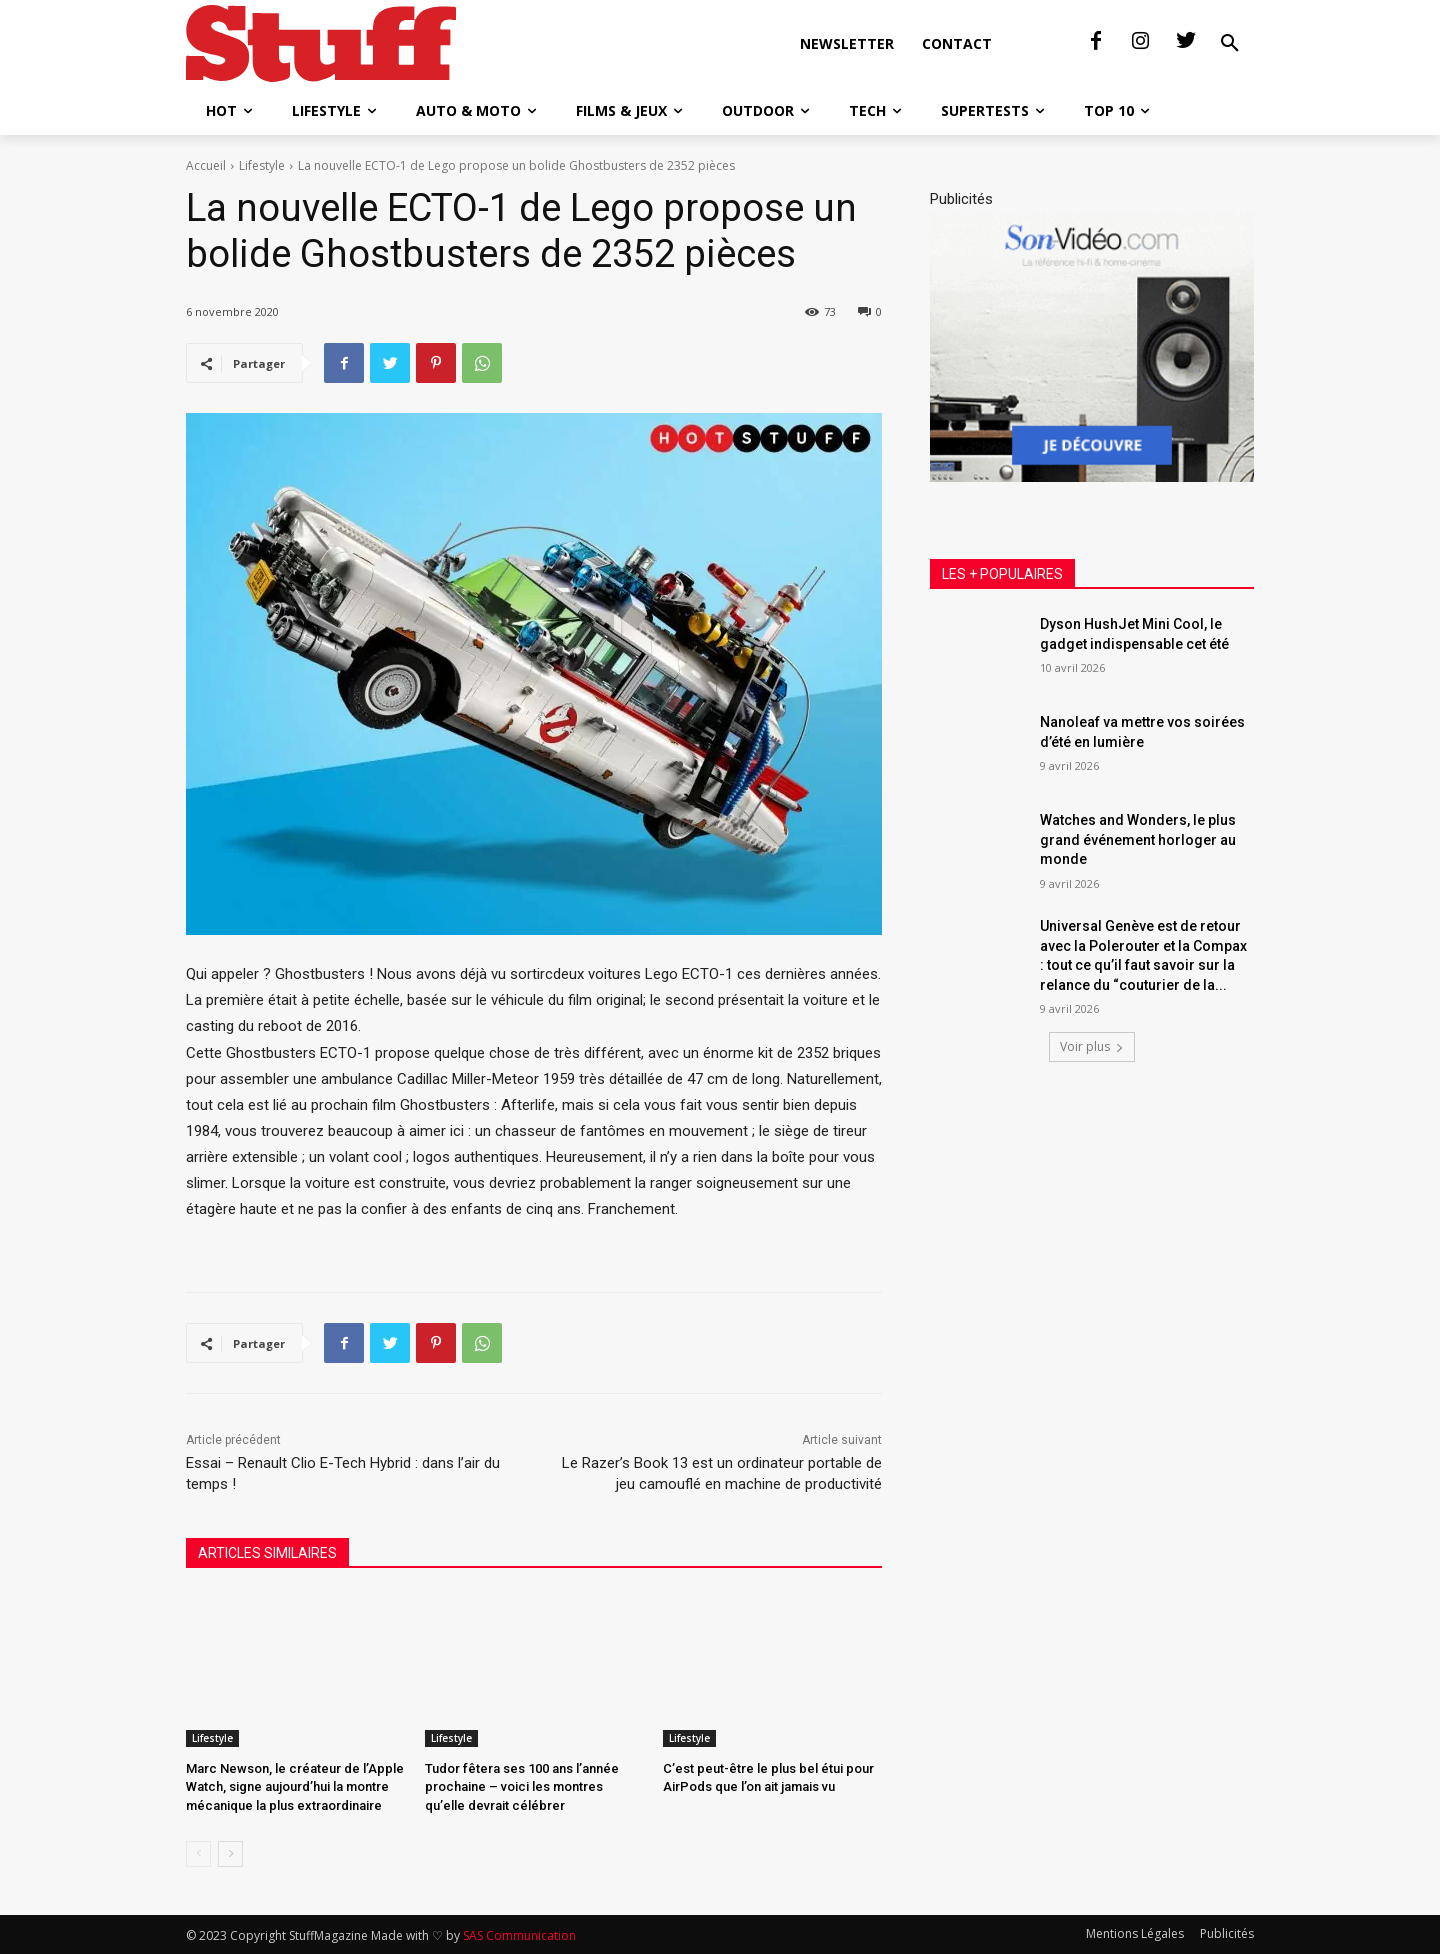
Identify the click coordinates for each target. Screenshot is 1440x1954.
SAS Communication (519, 1935)
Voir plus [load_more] (1092, 1046)
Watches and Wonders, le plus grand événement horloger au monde (1138, 839)
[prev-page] (198, 1854)
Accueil (206, 165)
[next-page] (230, 1854)
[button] (1230, 44)
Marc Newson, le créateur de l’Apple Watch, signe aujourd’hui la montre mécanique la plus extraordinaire (295, 1786)
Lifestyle (262, 165)
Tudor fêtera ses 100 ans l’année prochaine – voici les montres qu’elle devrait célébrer (522, 1786)
